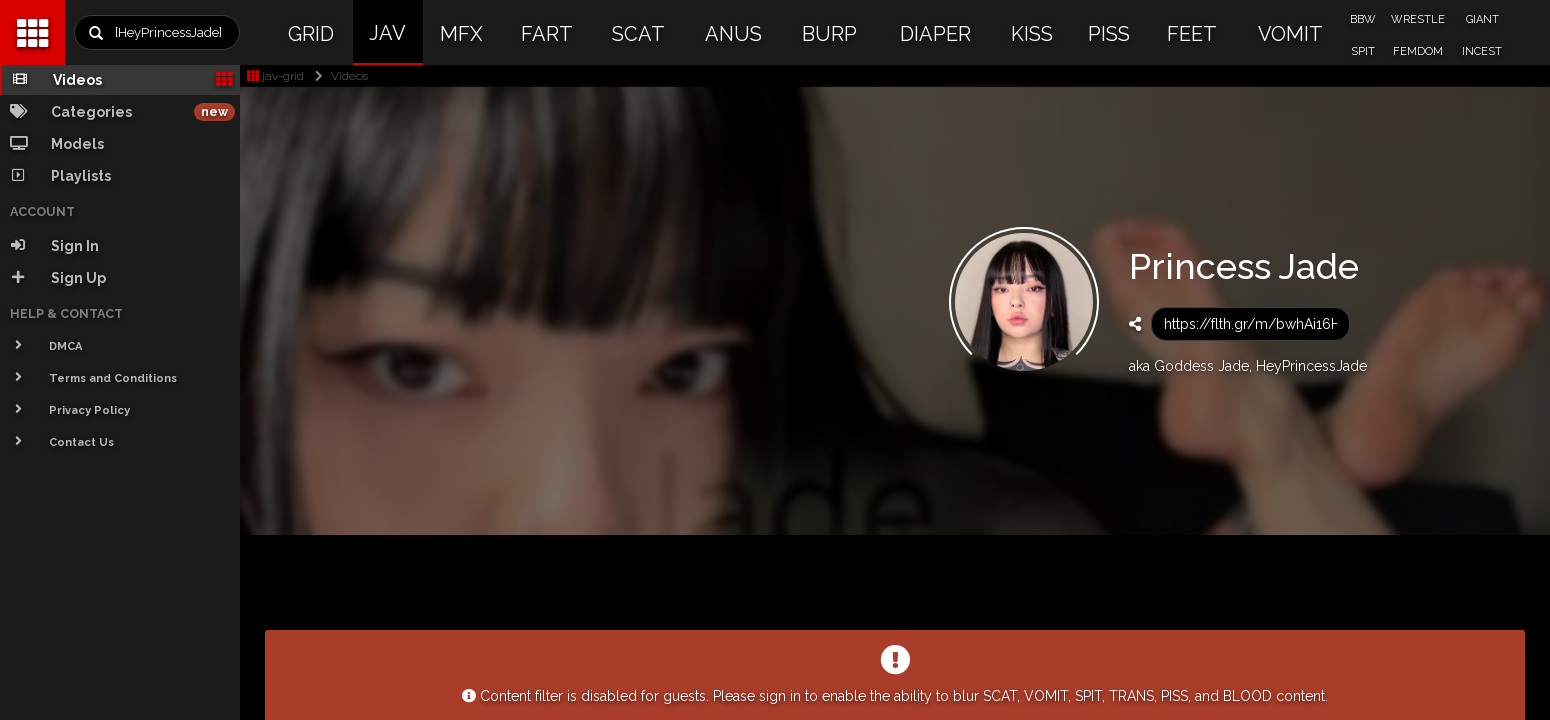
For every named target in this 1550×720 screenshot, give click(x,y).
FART (547, 34)
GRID (311, 34)
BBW (1363, 19)
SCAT (638, 34)
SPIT (1363, 51)
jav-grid (275, 76)
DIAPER (935, 34)
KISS (1032, 34)
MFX (461, 34)
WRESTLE (1418, 19)
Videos (337, 76)
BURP (829, 34)
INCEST (1482, 51)
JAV (387, 33)
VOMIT (1290, 34)
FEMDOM (1418, 51)
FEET (1192, 34)
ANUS (733, 34)
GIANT (1482, 19)
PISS (1109, 34)
